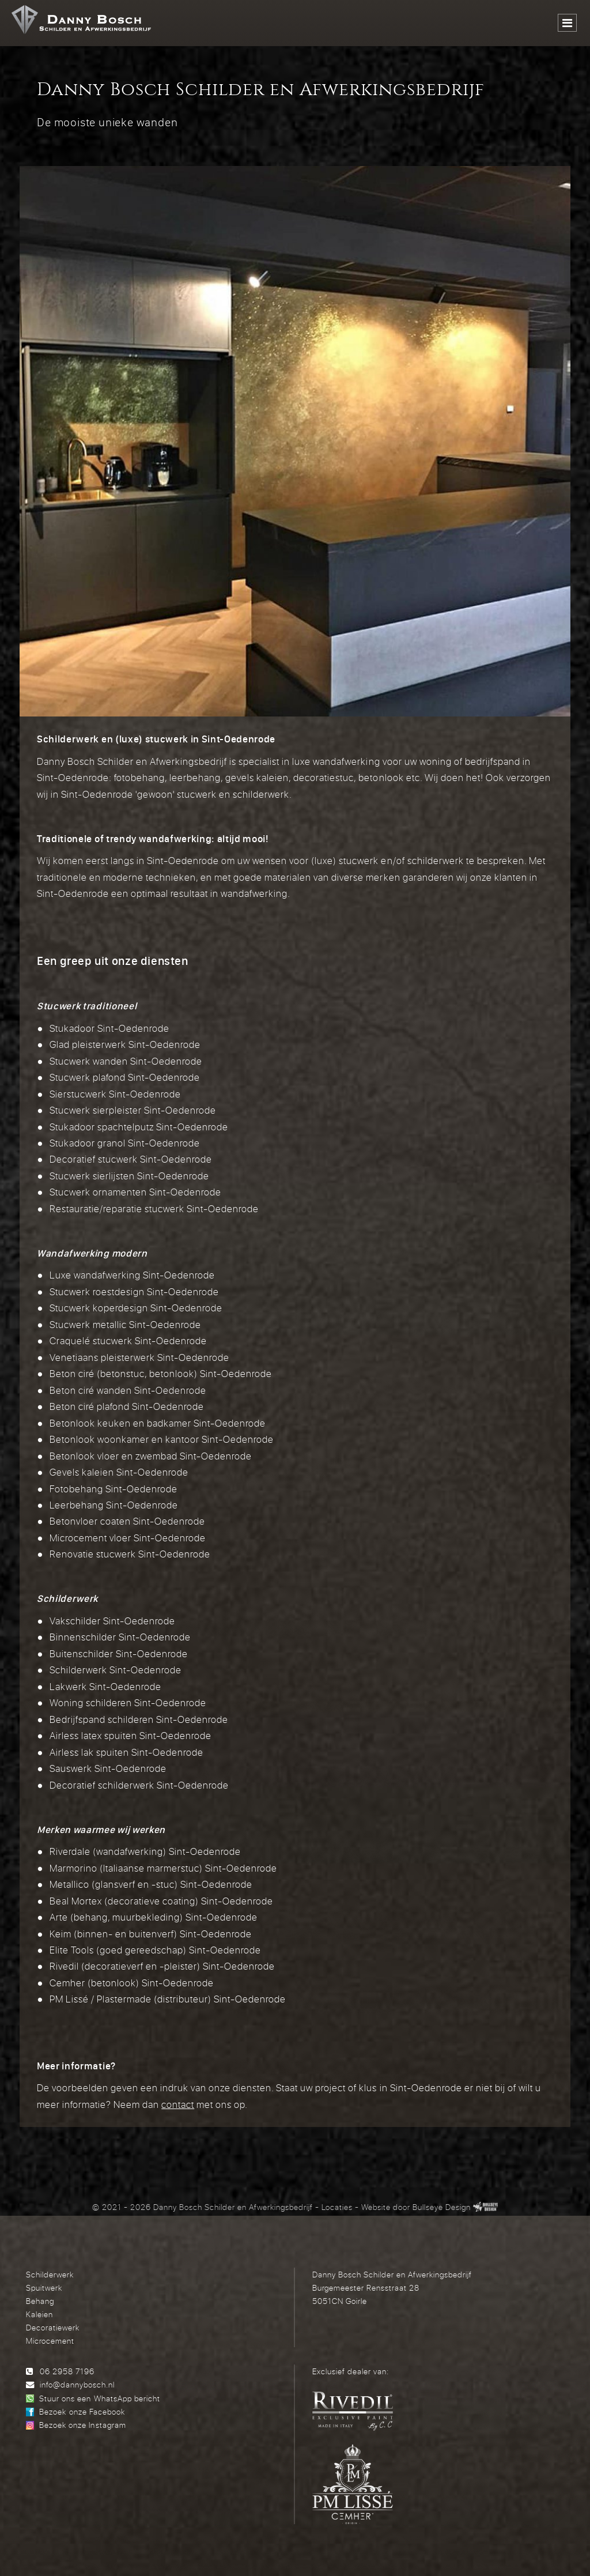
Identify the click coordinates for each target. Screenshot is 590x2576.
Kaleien (39, 2314)
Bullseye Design (442, 2206)
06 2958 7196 (67, 2371)
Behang (40, 2300)
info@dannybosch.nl (77, 2384)
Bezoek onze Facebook (81, 2411)
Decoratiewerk (53, 2327)
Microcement (50, 2340)
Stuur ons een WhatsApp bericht (99, 2398)
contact (177, 2104)
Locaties (337, 2206)
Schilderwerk (50, 2274)
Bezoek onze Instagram (82, 2424)
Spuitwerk (44, 2287)
